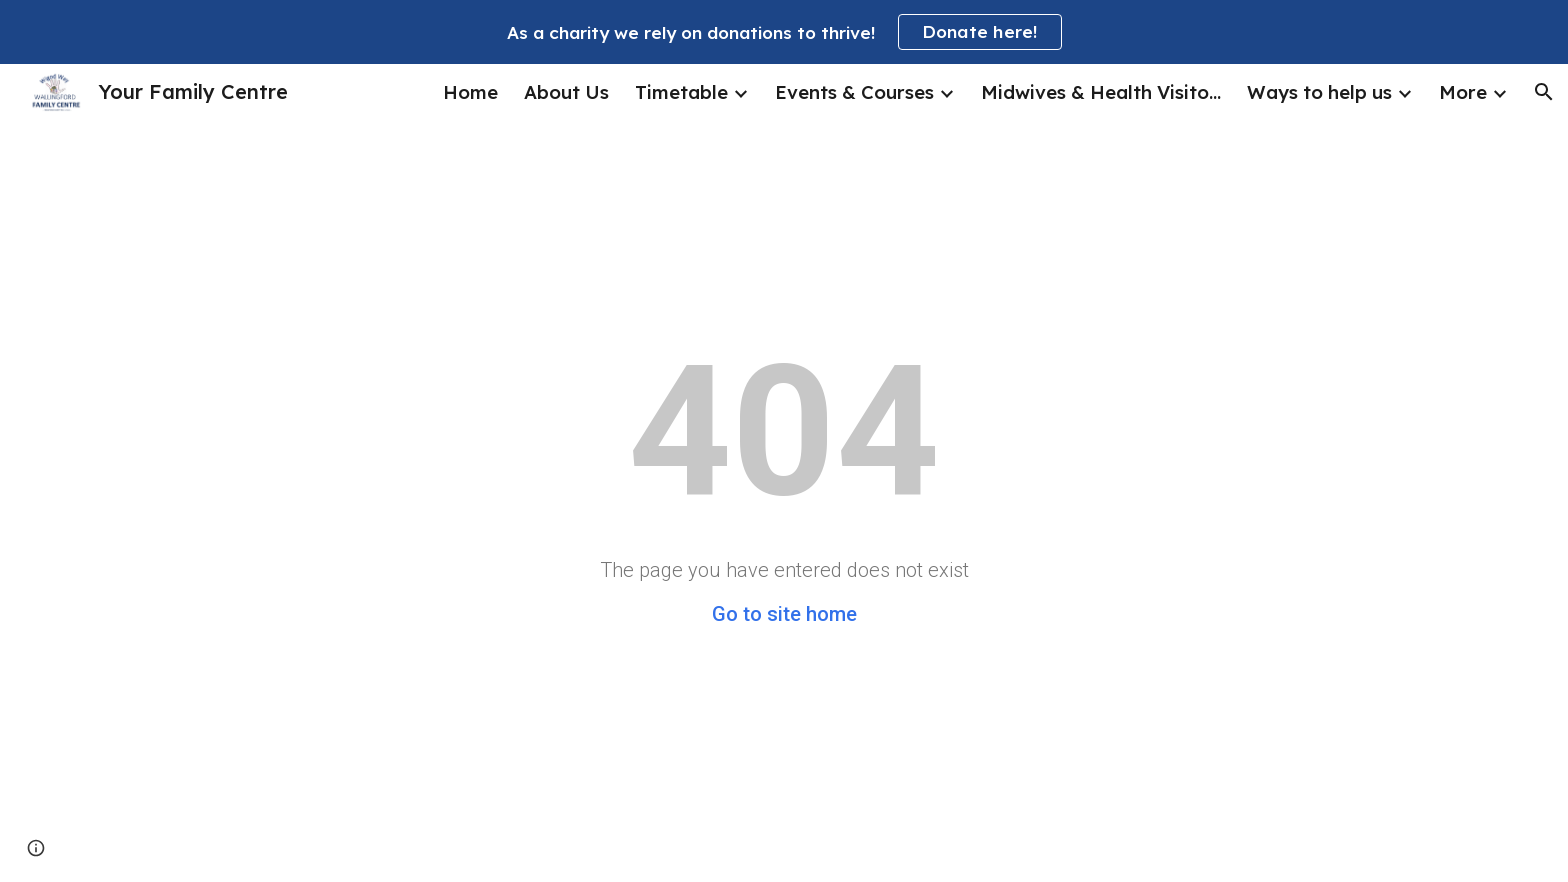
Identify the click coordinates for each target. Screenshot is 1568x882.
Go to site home (784, 614)
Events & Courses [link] (854, 92)
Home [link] (470, 92)
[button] (1544, 92)
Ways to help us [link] (1319, 92)
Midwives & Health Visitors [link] (1101, 92)
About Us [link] (566, 92)
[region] (784, 32)
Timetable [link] (681, 92)
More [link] (1463, 92)
